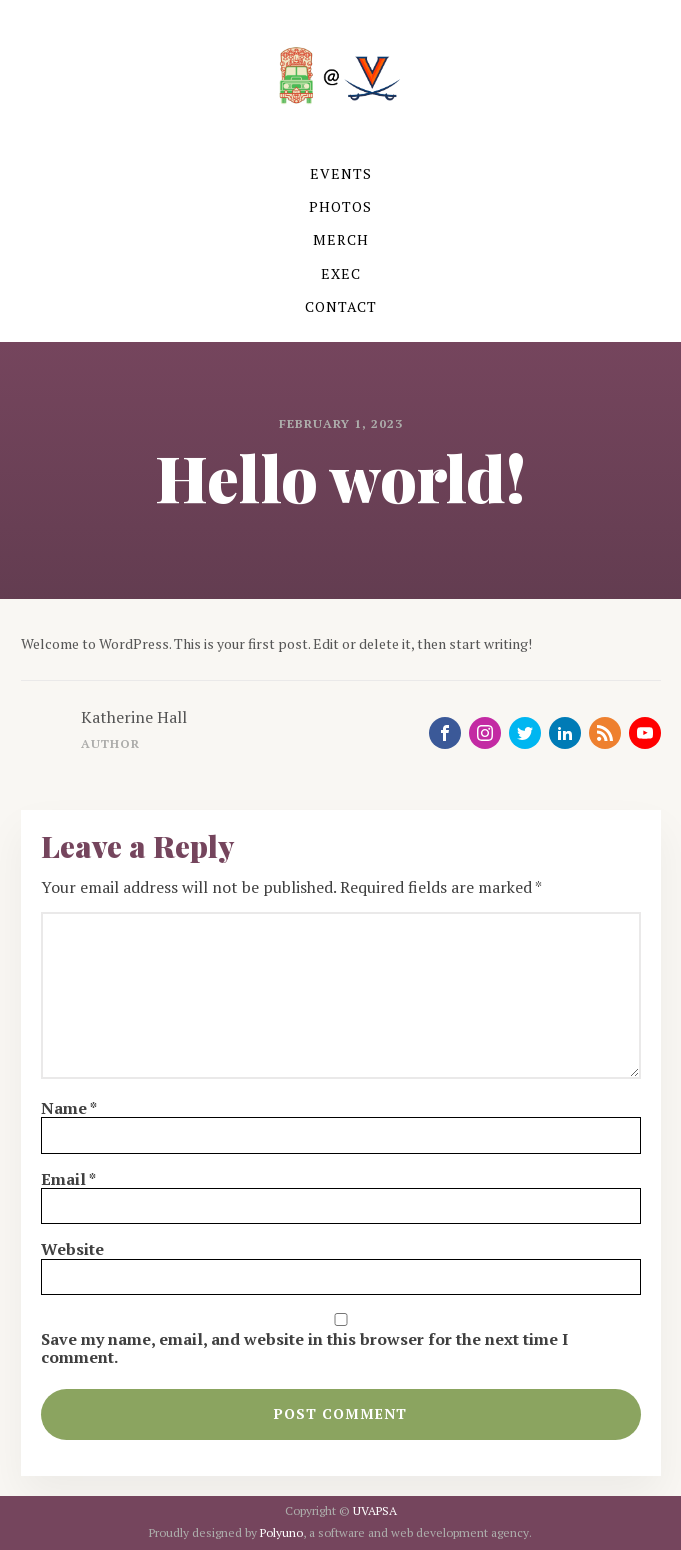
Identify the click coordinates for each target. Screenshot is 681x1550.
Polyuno (281, 1532)
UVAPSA (375, 1510)
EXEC (341, 273)
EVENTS (341, 173)
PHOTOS (340, 206)
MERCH (341, 239)
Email (68, 1179)
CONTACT (341, 306)
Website (72, 1249)
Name (69, 1108)
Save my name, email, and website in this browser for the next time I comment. (304, 1348)
